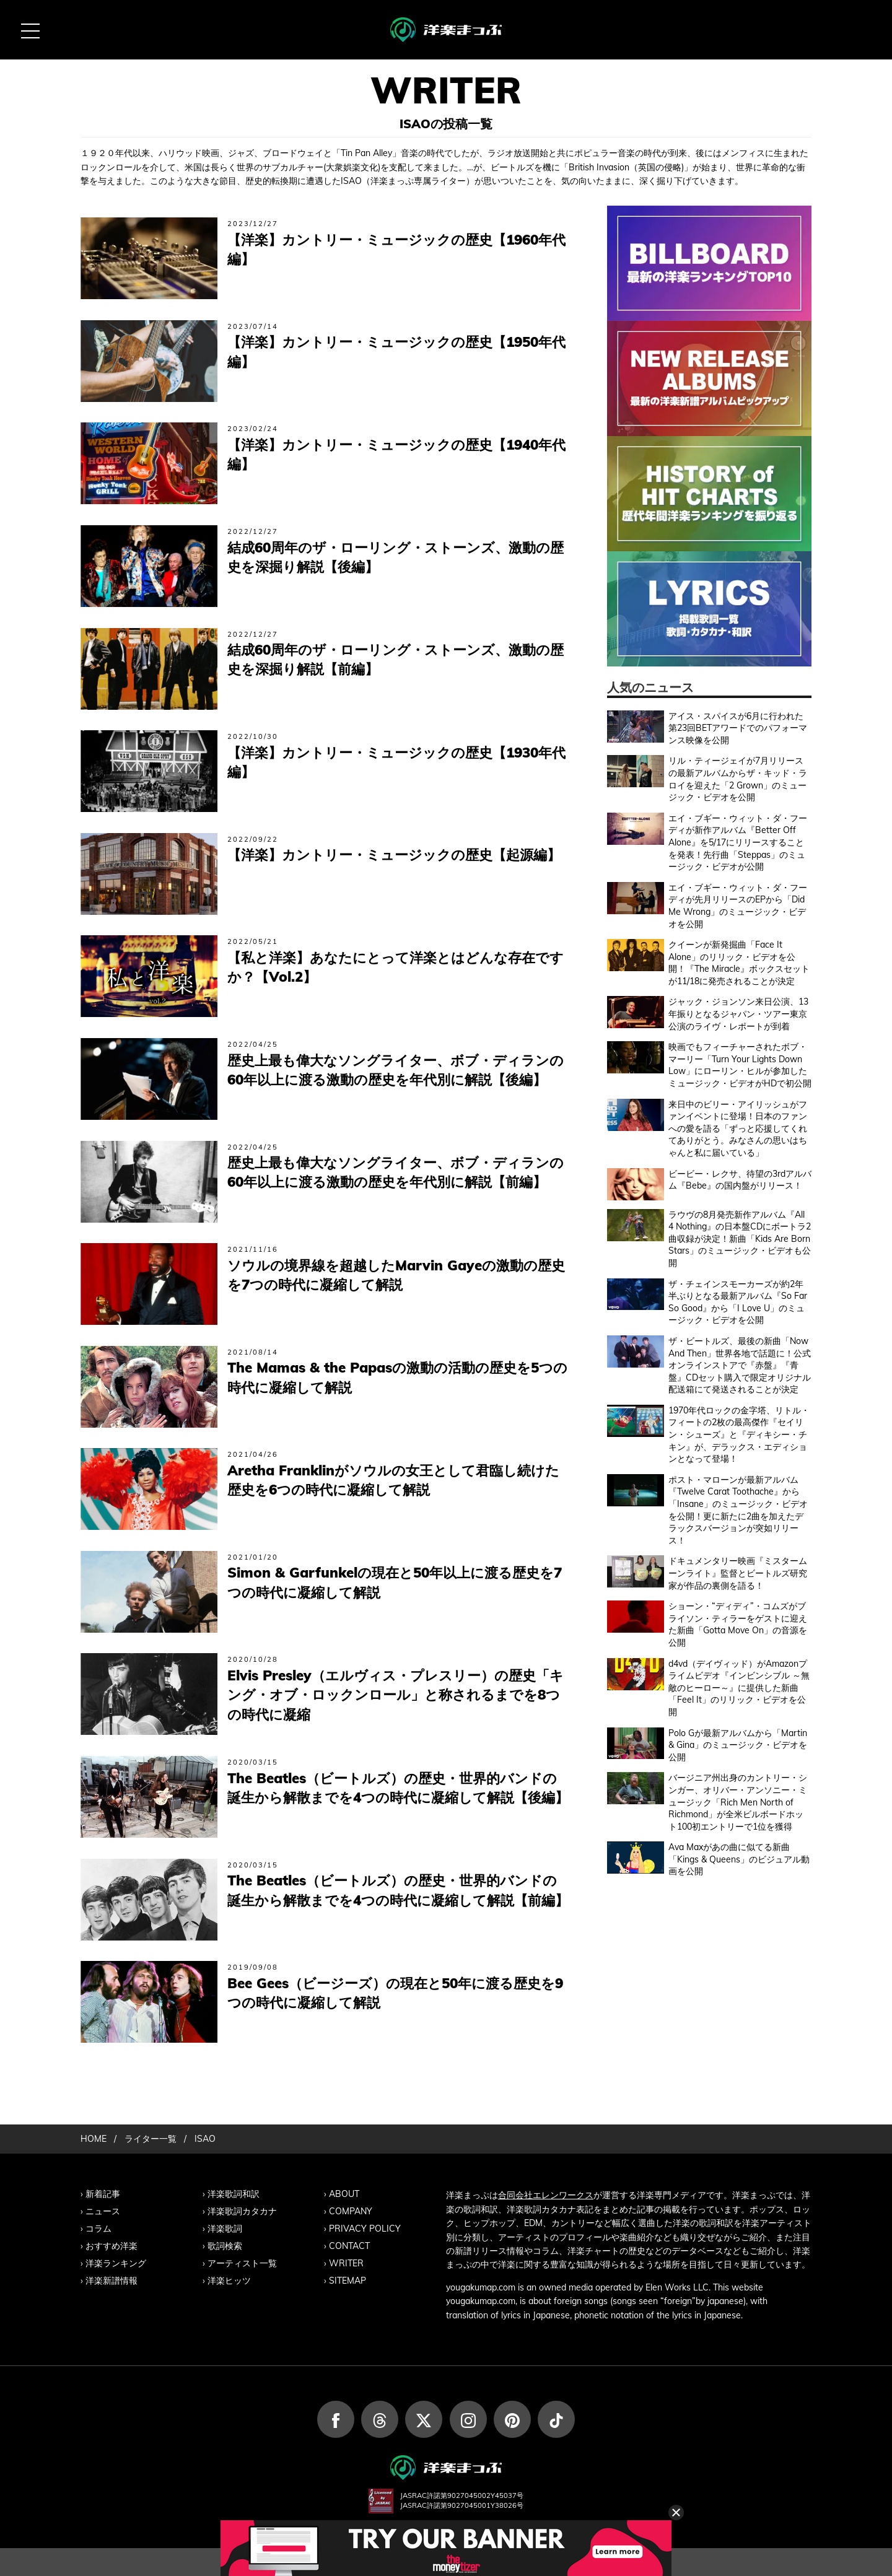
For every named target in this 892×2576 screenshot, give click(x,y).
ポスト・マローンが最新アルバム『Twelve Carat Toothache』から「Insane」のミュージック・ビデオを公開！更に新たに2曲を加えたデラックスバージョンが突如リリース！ (738, 1510)
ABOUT (344, 2193)
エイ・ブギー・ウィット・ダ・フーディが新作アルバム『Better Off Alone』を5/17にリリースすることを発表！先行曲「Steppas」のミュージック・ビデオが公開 (737, 842)
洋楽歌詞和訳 (234, 2193)
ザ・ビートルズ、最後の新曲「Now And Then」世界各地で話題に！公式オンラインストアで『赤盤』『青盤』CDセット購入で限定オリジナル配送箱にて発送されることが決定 (739, 1365)
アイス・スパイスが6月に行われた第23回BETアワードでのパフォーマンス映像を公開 (737, 728)
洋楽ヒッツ (229, 2280)
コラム (98, 2228)
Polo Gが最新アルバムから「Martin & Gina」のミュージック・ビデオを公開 (737, 1745)
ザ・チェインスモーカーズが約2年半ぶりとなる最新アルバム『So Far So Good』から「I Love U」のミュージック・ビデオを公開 (737, 1302)
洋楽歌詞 (225, 2228)
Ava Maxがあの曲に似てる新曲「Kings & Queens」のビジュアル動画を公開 (739, 1859)
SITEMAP (347, 2280)
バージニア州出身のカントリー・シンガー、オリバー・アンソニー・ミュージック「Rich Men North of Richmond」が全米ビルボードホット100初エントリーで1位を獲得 (737, 1802)
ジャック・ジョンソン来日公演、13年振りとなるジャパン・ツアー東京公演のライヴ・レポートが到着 (738, 1013)
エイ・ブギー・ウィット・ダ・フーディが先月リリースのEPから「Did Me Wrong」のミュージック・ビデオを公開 (737, 906)
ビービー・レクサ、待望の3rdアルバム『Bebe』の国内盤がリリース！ (739, 1180)
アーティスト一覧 (242, 2263)
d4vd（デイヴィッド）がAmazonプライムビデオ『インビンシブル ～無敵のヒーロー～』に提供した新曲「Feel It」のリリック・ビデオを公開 (739, 1688)
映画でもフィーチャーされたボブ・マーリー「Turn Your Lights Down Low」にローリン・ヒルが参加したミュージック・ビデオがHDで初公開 (739, 1065)
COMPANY (350, 2211)
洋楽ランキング (115, 2263)
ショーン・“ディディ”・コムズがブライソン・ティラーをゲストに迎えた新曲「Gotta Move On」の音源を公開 (737, 1624)
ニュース (102, 2211)
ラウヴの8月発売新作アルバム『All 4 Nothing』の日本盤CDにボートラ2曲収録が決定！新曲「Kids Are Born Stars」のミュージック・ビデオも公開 (739, 1238)
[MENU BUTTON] (29, 29)
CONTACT (349, 2245)
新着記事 (102, 2193)
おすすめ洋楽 (111, 2245)
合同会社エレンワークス (545, 2195)
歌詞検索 (225, 2245)
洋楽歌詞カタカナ (242, 2211)
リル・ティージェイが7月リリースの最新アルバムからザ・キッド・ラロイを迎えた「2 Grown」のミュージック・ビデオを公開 (737, 779)
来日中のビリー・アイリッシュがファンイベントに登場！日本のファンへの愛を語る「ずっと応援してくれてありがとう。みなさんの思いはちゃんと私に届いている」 (737, 1128)
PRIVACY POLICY (365, 2228)
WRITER (346, 2263)
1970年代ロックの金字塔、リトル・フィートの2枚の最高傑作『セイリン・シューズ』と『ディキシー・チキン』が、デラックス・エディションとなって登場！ (739, 1434)
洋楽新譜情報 (111, 2280)
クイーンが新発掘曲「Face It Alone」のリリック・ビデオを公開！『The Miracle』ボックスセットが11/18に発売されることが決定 (739, 963)
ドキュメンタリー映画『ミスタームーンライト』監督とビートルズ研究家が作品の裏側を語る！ (737, 1573)
